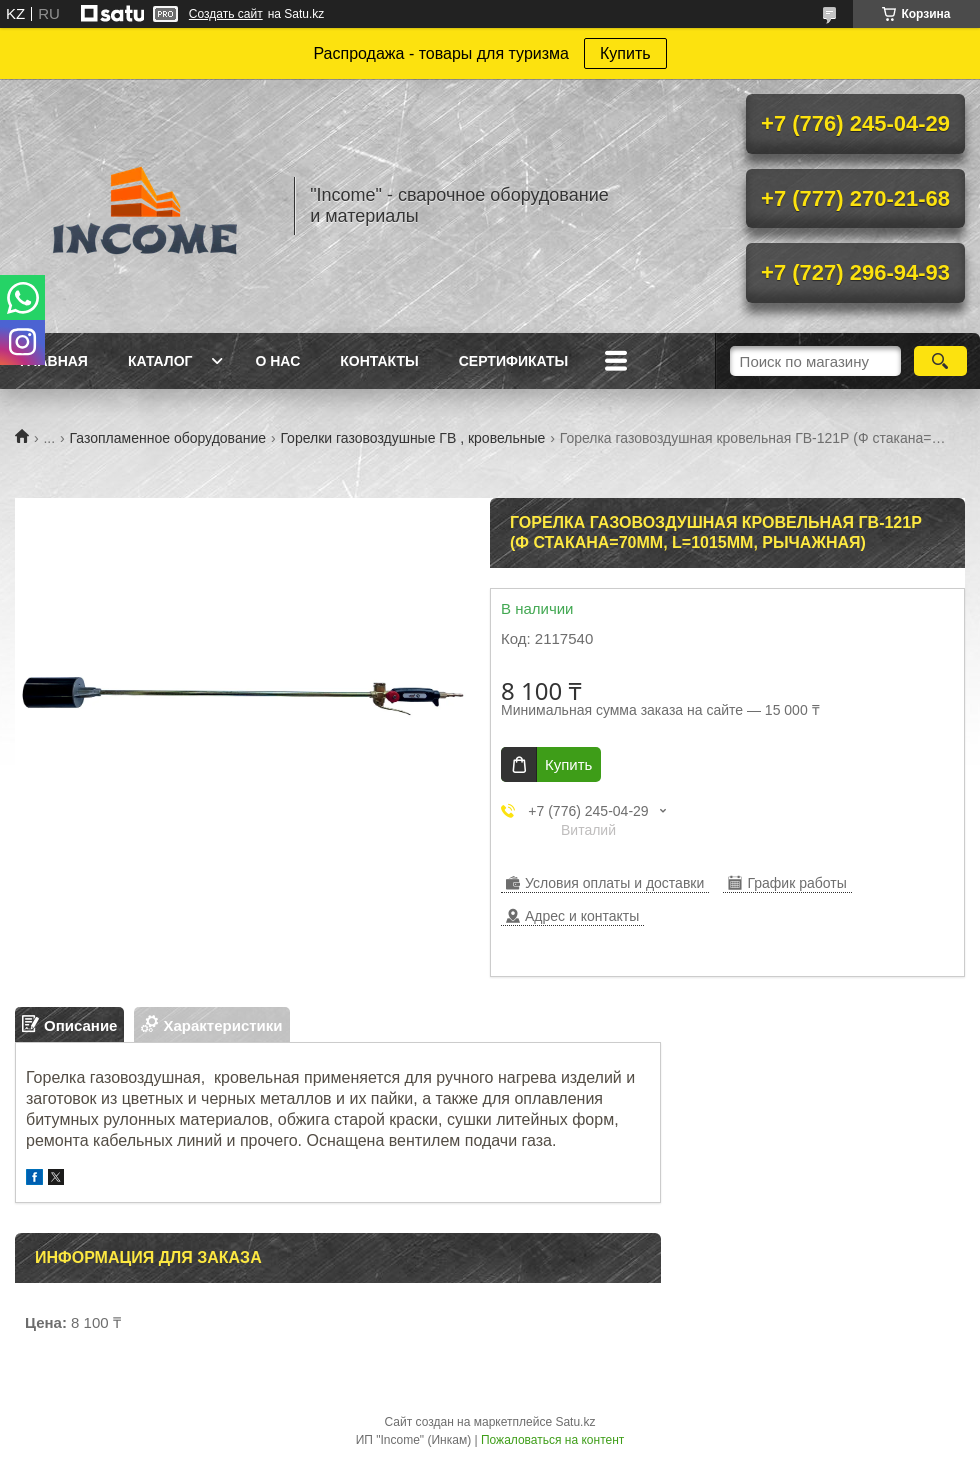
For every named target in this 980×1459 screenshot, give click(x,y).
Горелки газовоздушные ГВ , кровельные (412, 438)
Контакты (379, 361)
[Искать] (940, 361)
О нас (277, 361)
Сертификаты (513, 361)
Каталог (160, 361)
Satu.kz (575, 1422)
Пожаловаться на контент (552, 1440)
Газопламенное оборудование (168, 438)
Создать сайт (226, 14)
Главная (54, 361)
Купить (625, 53)
